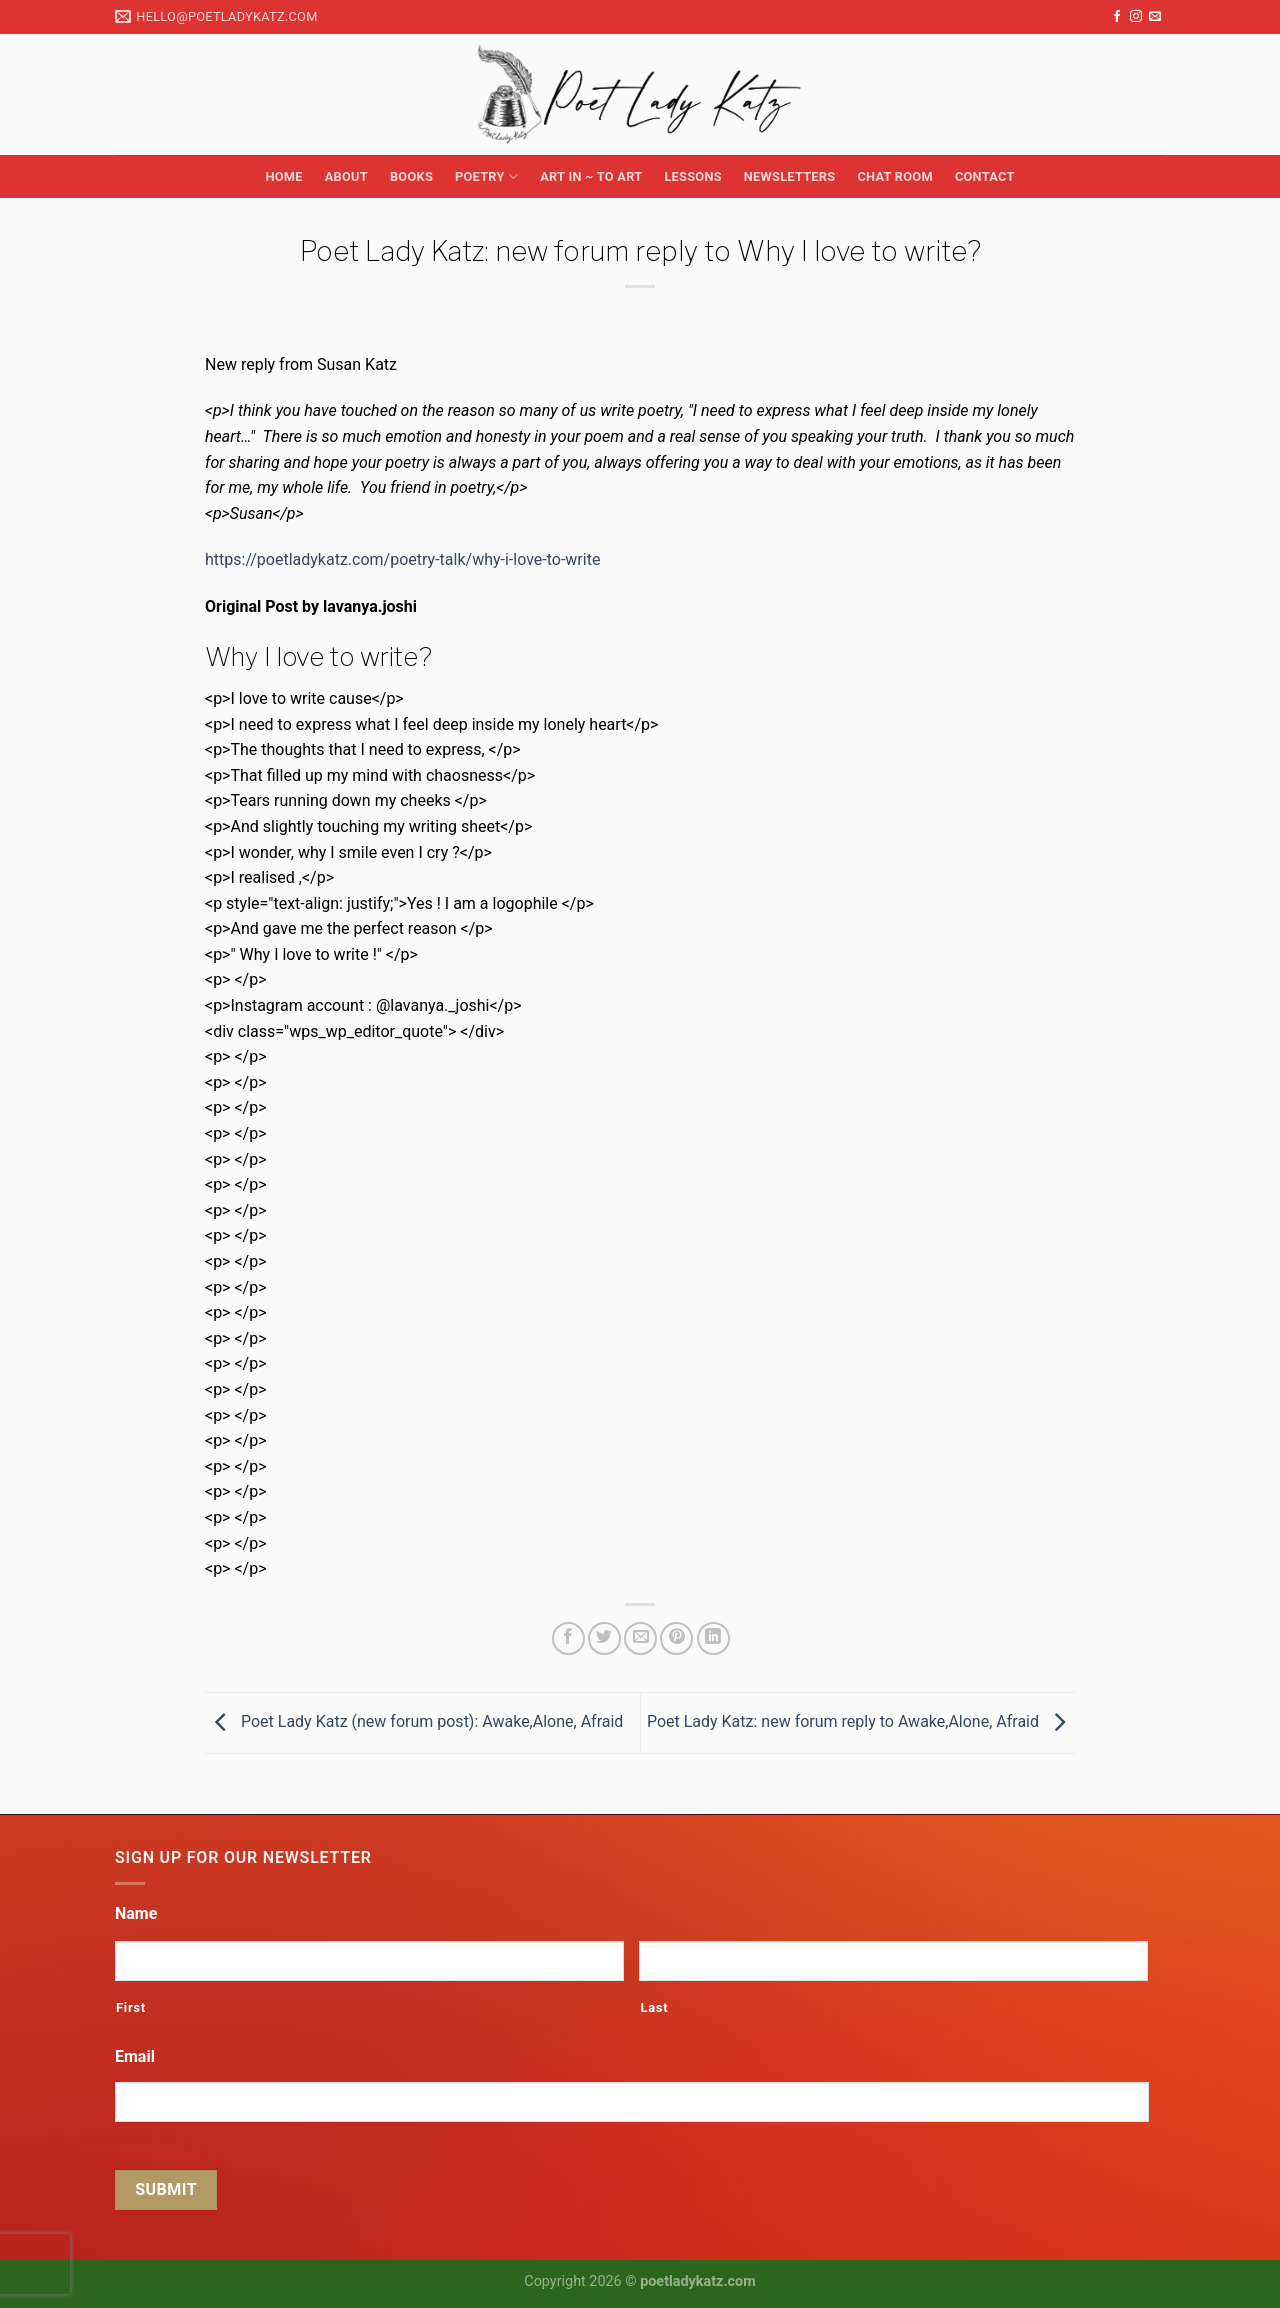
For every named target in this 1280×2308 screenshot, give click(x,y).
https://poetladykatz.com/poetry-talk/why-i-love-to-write (402, 559)
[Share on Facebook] (568, 1638)
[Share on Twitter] (604, 1638)
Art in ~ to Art (591, 176)
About (346, 176)
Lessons (692, 176)
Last (654, 2007)
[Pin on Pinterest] (676, 1638)
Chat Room (894, 176)
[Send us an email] (1155, 17)
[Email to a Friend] (640, 1638)
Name (136, 1913)
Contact (985, 176)
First (131, 2007)
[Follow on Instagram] (1136, 17)
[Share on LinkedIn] (713, 1638)
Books (411, 176)
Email (135, 2056)
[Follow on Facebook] (1117, 17)
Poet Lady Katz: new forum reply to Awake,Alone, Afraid (861, 1721)
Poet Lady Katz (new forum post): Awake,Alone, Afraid (414, 1721)
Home (283, 176)
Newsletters (790, 176)
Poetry (486, 176)
